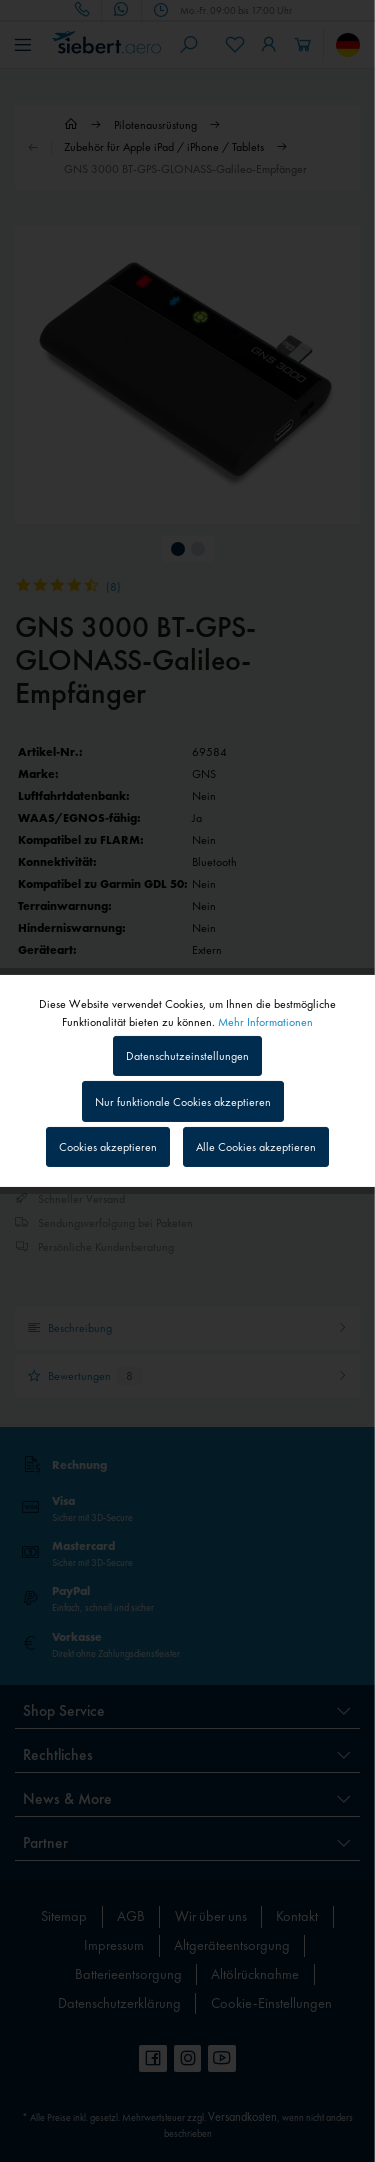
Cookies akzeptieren (108, 1147)
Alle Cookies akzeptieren (256, 1147)
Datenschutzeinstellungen (187, 1056)
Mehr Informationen (265, 1022)
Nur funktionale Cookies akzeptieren (183, 1102)
